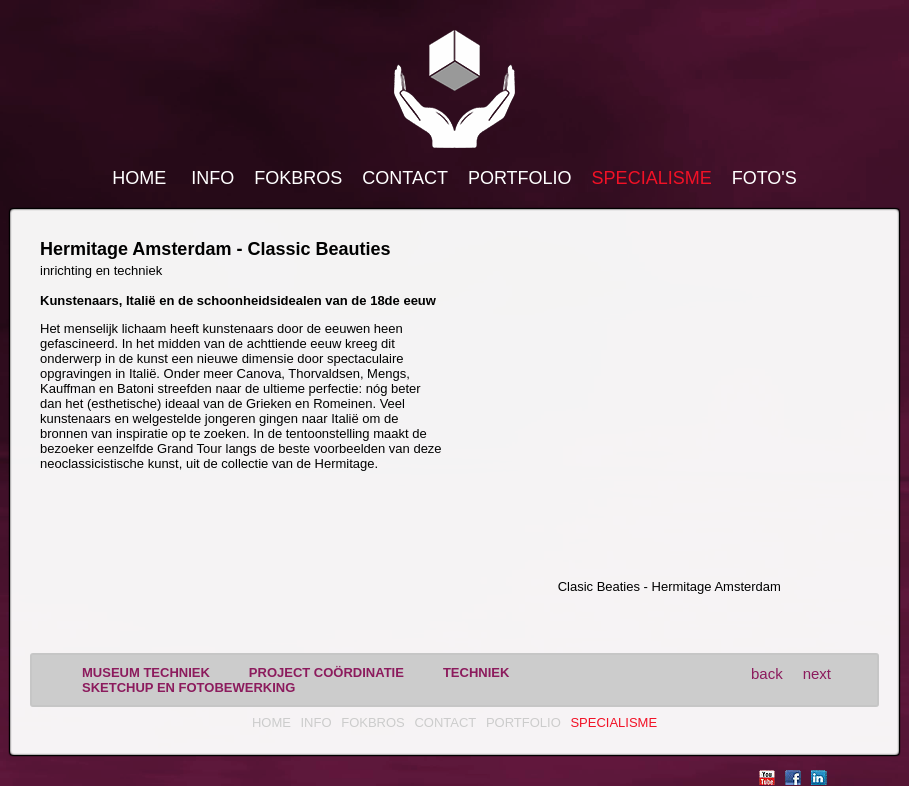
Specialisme (652, 178)
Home (139, 178)
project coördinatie (326, 672)
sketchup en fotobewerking (188, 687)
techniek (476, 672)
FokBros (298, 178)
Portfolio (520, 178)
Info (212, 178)
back (767, 673)
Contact (405, 178)
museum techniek (146, 672)
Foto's (764, 178)
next (817, 673)
